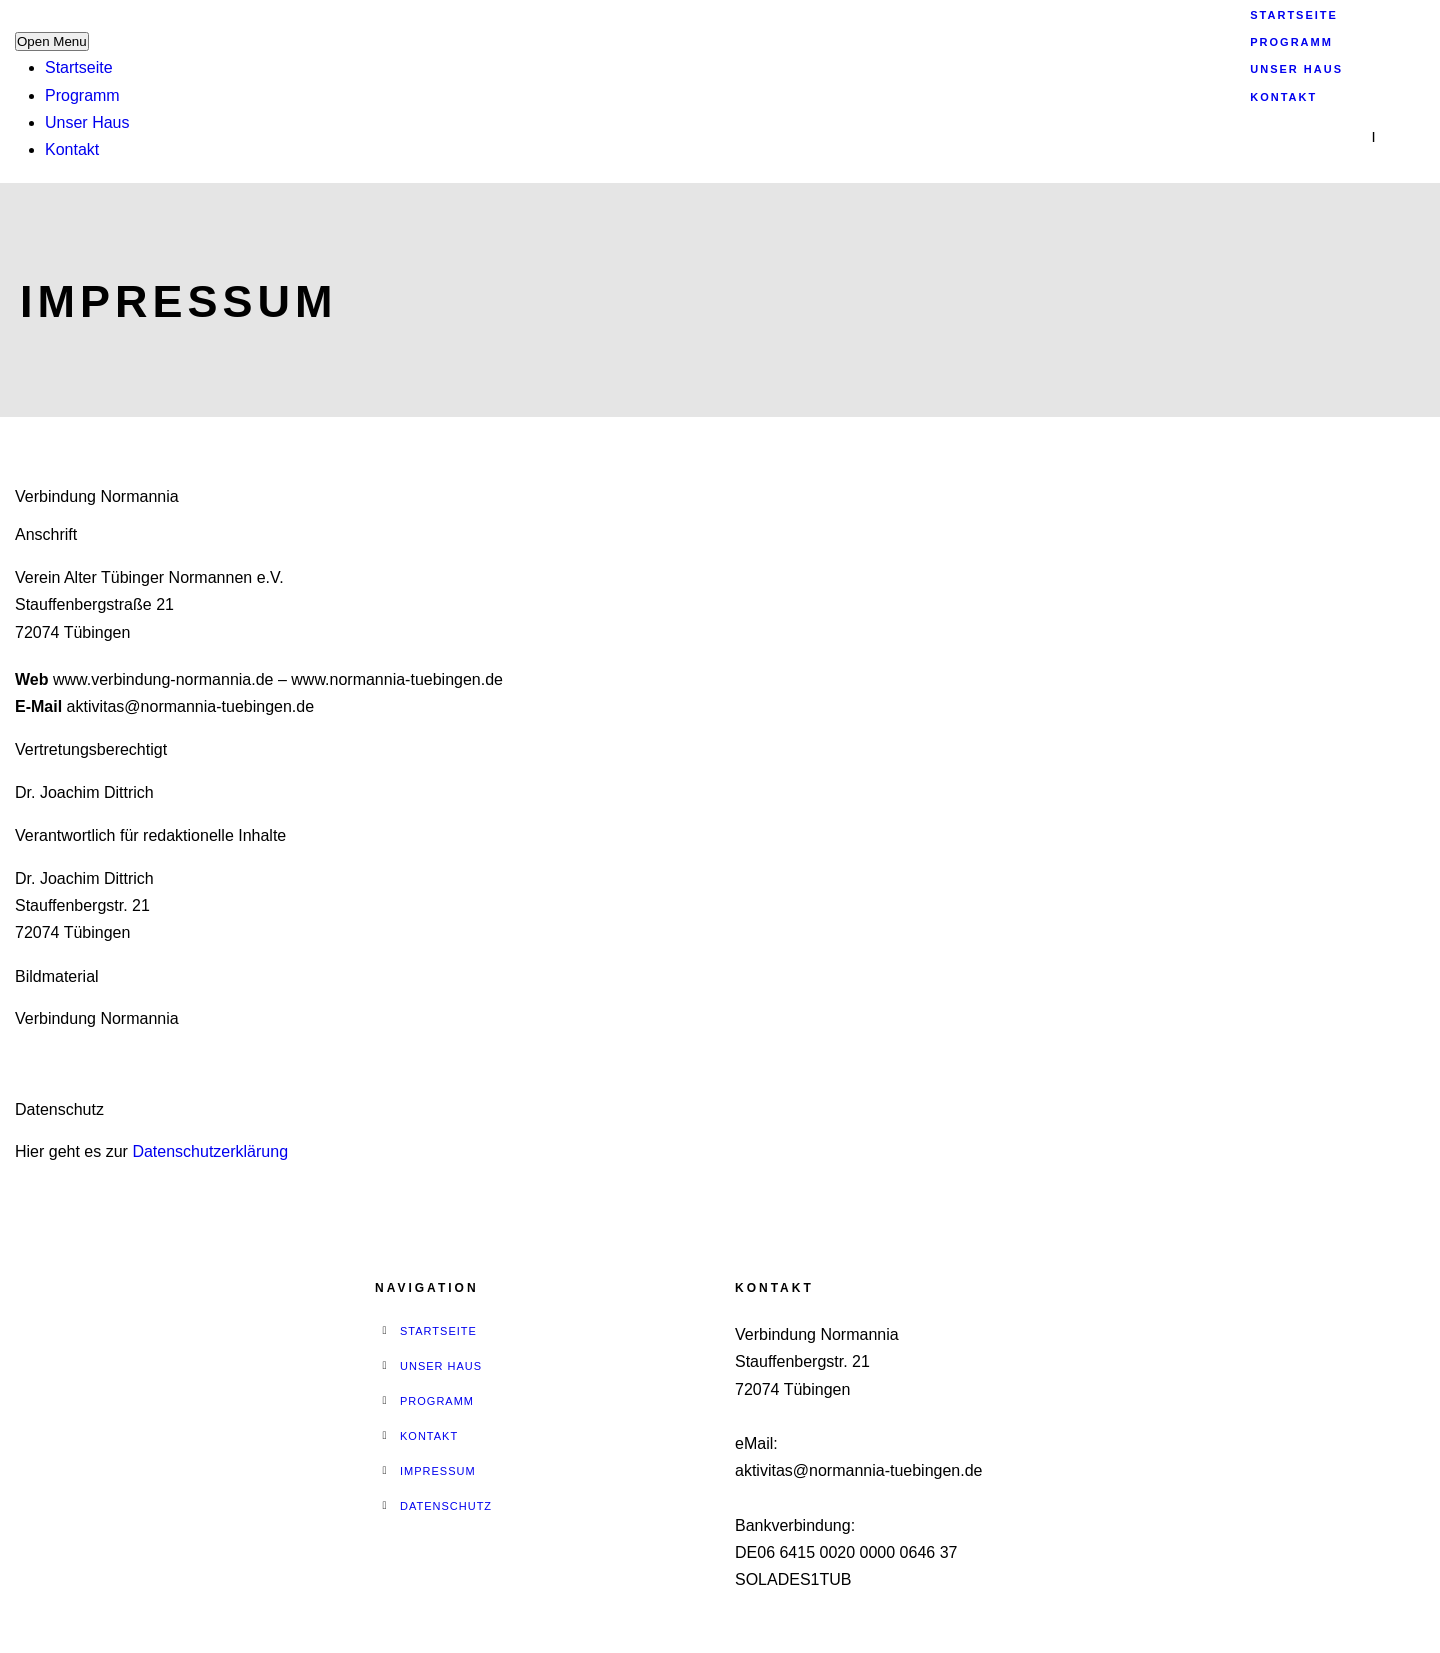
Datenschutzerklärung (210, 1151)
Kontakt (72, 149)
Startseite (79, 67)
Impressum (438, 1471)
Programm (82, 95)
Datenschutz (446, 1506)
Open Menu (52, 41)
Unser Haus (87, 122)
